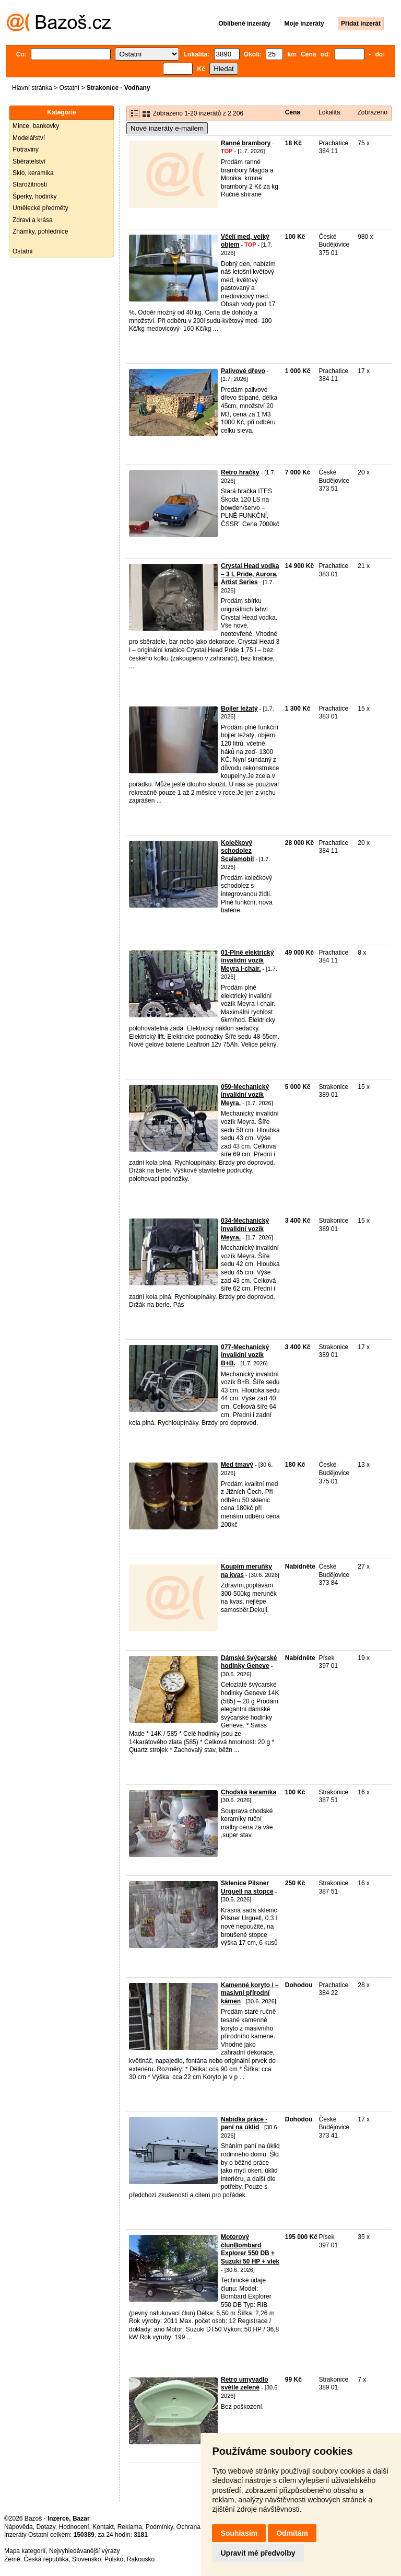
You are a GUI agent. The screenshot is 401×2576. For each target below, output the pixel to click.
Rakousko (141, 2559)
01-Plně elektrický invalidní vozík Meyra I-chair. (247, 960)
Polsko (113, 2559)
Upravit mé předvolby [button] (257, 2553)
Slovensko (86, 2559)
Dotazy (45, 2527)
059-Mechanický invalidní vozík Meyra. (245, 1095)
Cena (292, 112)
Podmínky (159, 2527)
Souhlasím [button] (238, 2533)
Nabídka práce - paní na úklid (244, 2123)
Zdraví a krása (33, 220)
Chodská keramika (248, 1792)
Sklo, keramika (33, 173)
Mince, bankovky (36, 126)
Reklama (129, 2527)
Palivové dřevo (243, 371)
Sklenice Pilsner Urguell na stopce (247, 1887)
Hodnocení (74, 2527)
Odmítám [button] (292, 2533)
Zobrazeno (372, 112)
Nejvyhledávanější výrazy (84, 2551)
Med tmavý (237, 1464)
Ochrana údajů (197, 2527)
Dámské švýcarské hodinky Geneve (249, 1662)
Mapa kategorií (24, 2551)
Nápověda (18, 2527)
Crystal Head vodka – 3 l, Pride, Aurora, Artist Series (250, 574)
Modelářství (29, 138)
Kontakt (103, 2527)
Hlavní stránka (32, 87)
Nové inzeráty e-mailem (167, 128)
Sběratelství (29, 161)
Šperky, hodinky (35, 196)
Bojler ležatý (239, 708)
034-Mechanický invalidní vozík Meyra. (245, 1228)
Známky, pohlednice (40, 231)
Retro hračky (240, 472)
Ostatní (69, 87)
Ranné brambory (245, 143)
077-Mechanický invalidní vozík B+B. (245, 1355)
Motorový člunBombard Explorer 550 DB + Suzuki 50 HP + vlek (250, 2249)
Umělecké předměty (40, 208)
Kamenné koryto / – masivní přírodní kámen (250, 1993)
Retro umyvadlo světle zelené (244, 2384)
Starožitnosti (30, 184)
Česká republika (45, 2559)
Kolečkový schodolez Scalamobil (237, 851)
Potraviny (26, 149)
